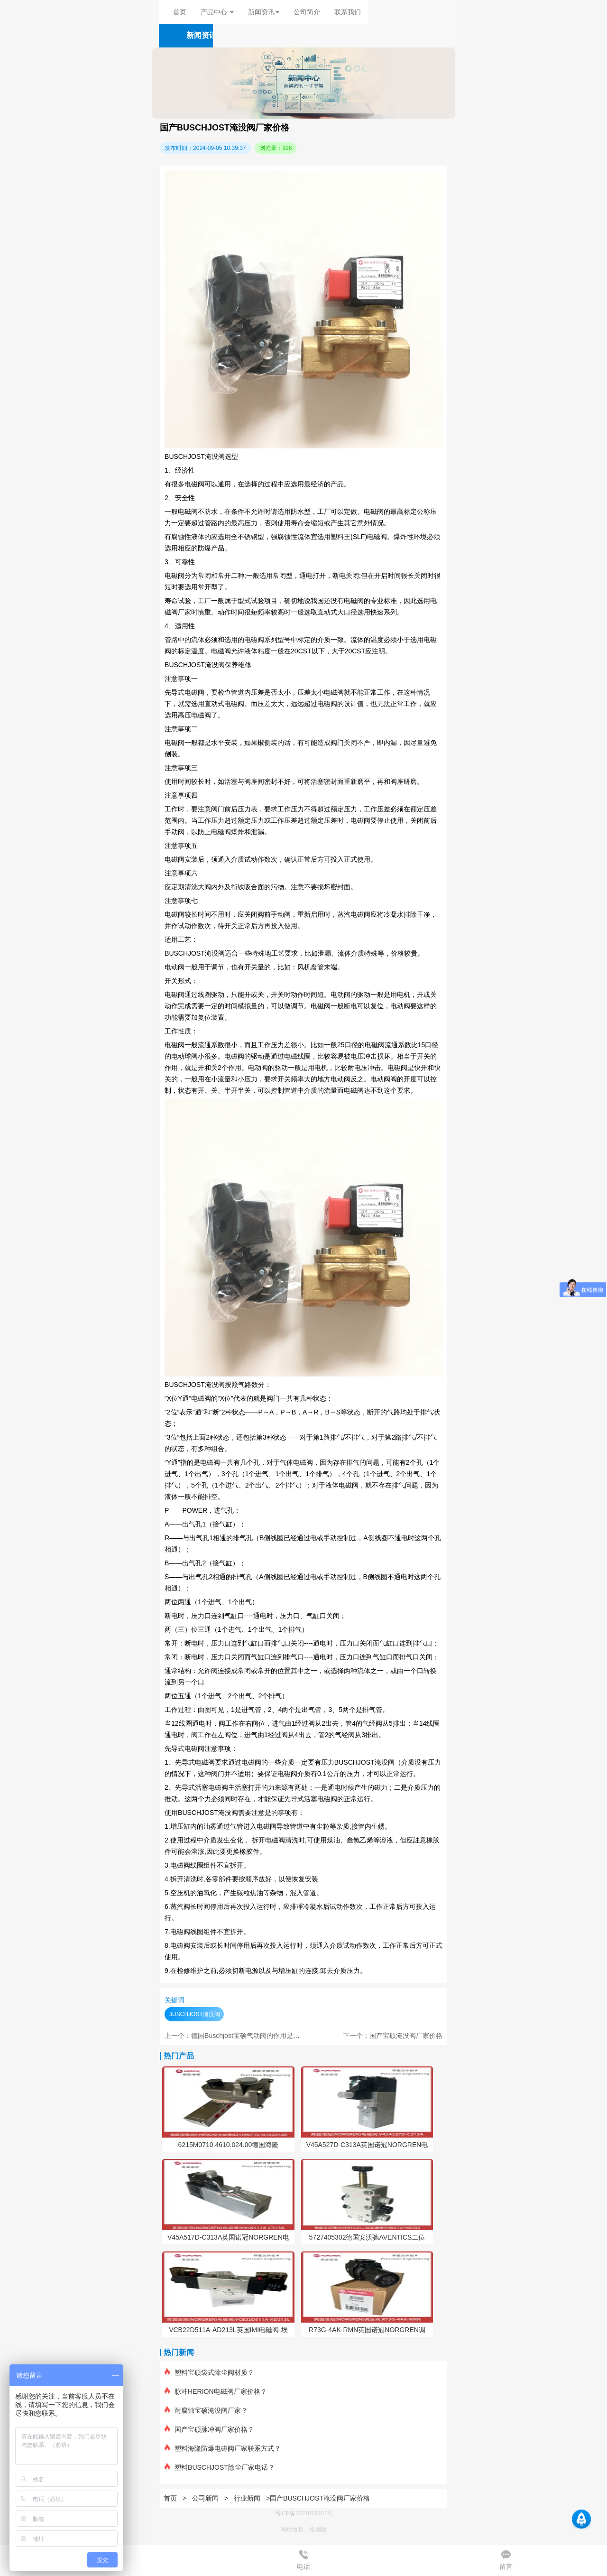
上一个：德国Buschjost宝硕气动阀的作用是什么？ (239, 2035)
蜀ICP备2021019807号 (304, 2513)
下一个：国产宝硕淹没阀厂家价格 (392, 2035)
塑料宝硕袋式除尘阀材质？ (209, 2372)
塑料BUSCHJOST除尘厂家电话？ (220, 2467)
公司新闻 (205, 2498)
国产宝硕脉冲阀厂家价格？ (209, 2429)
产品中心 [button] (217, 12)
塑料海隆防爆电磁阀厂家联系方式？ (223, 2448)
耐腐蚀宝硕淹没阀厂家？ (206, 2410)
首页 (179, 12)
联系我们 (347, 12)
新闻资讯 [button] (263, 12)
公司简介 (307, 12)
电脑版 (318, 2529)
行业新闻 (247, 2498)
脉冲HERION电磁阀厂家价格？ (216, 2391)
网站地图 (291, 2529)
